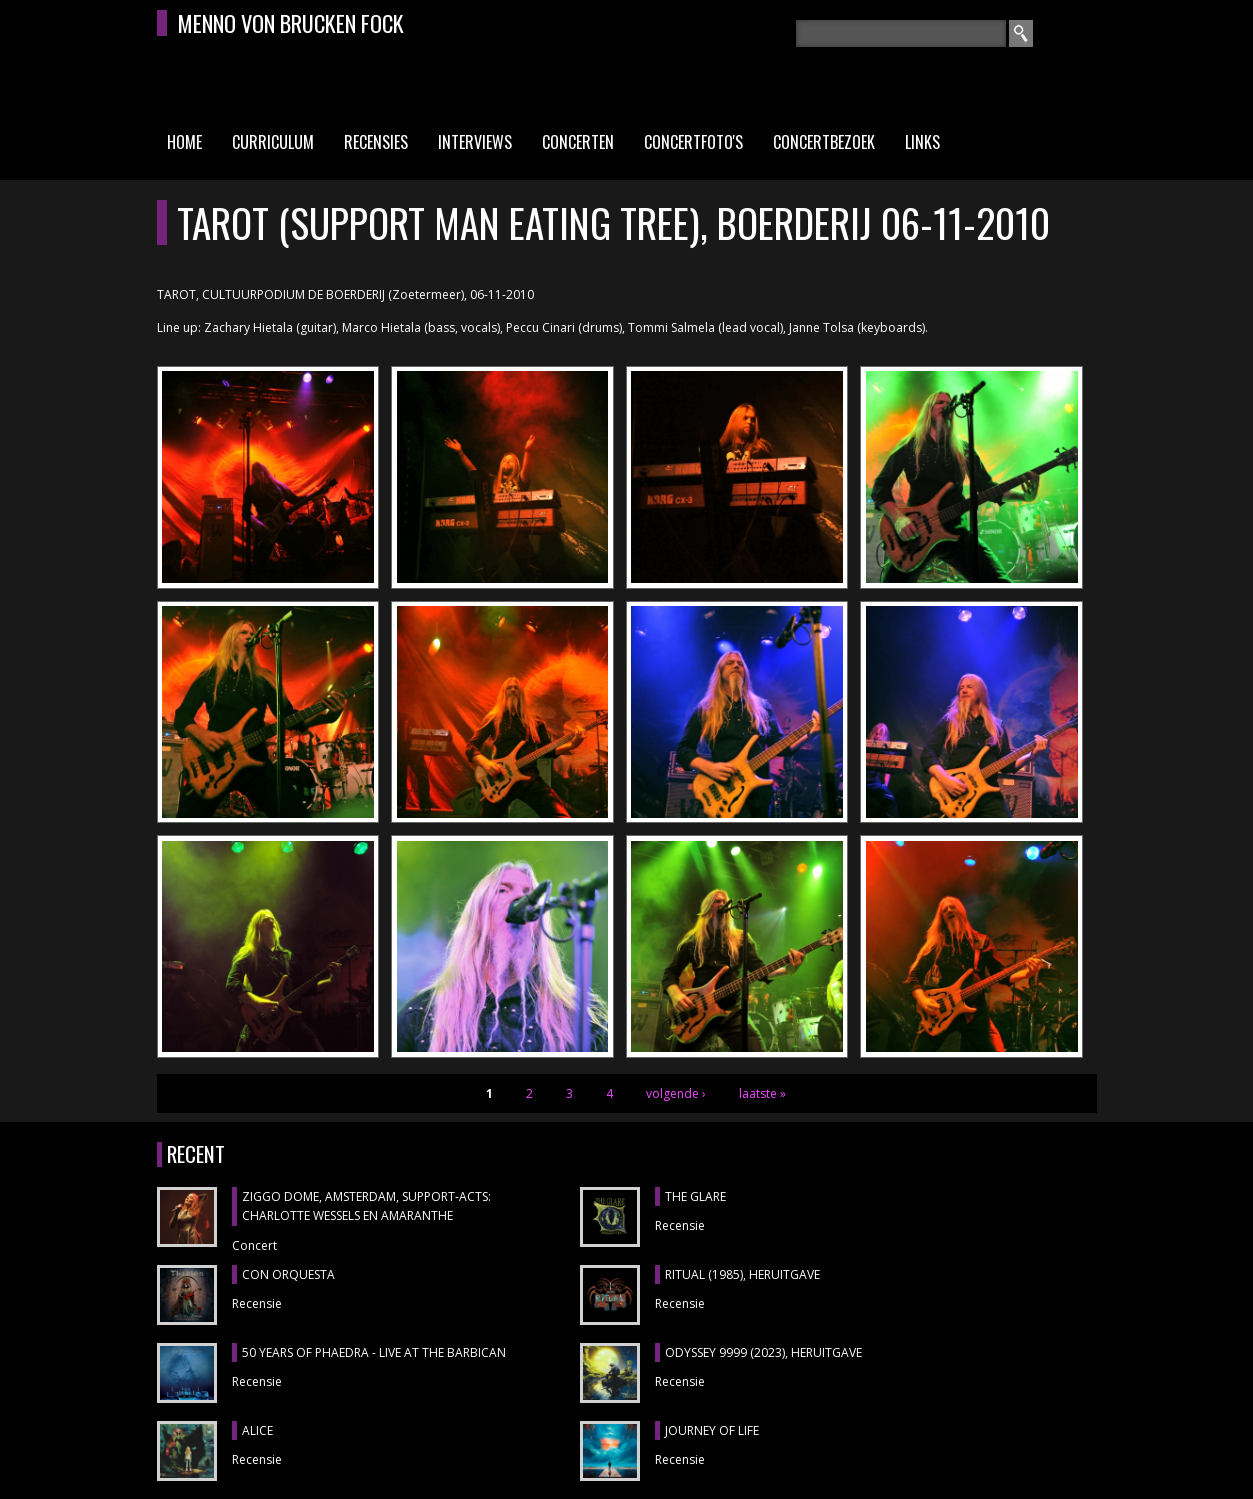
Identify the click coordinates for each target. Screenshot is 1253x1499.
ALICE (257, 1430)
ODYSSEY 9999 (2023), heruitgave (763, 1352)
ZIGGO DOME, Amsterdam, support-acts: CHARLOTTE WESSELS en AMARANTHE (366, 1206)
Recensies (376, 142)
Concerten (578, 142)
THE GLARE (695, 1196)
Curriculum (273, 142)
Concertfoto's (693, 142)
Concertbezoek (824, 142)
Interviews (475, 142)
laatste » (762, 1093)
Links (922, 142)
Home (184, 142)
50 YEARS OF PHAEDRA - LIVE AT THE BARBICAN (374, 1352)
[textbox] (901, 33)
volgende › (676, 1093)
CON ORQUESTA (288, 1274)
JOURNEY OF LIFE (712, 1430)
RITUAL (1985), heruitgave (742, 1274)
